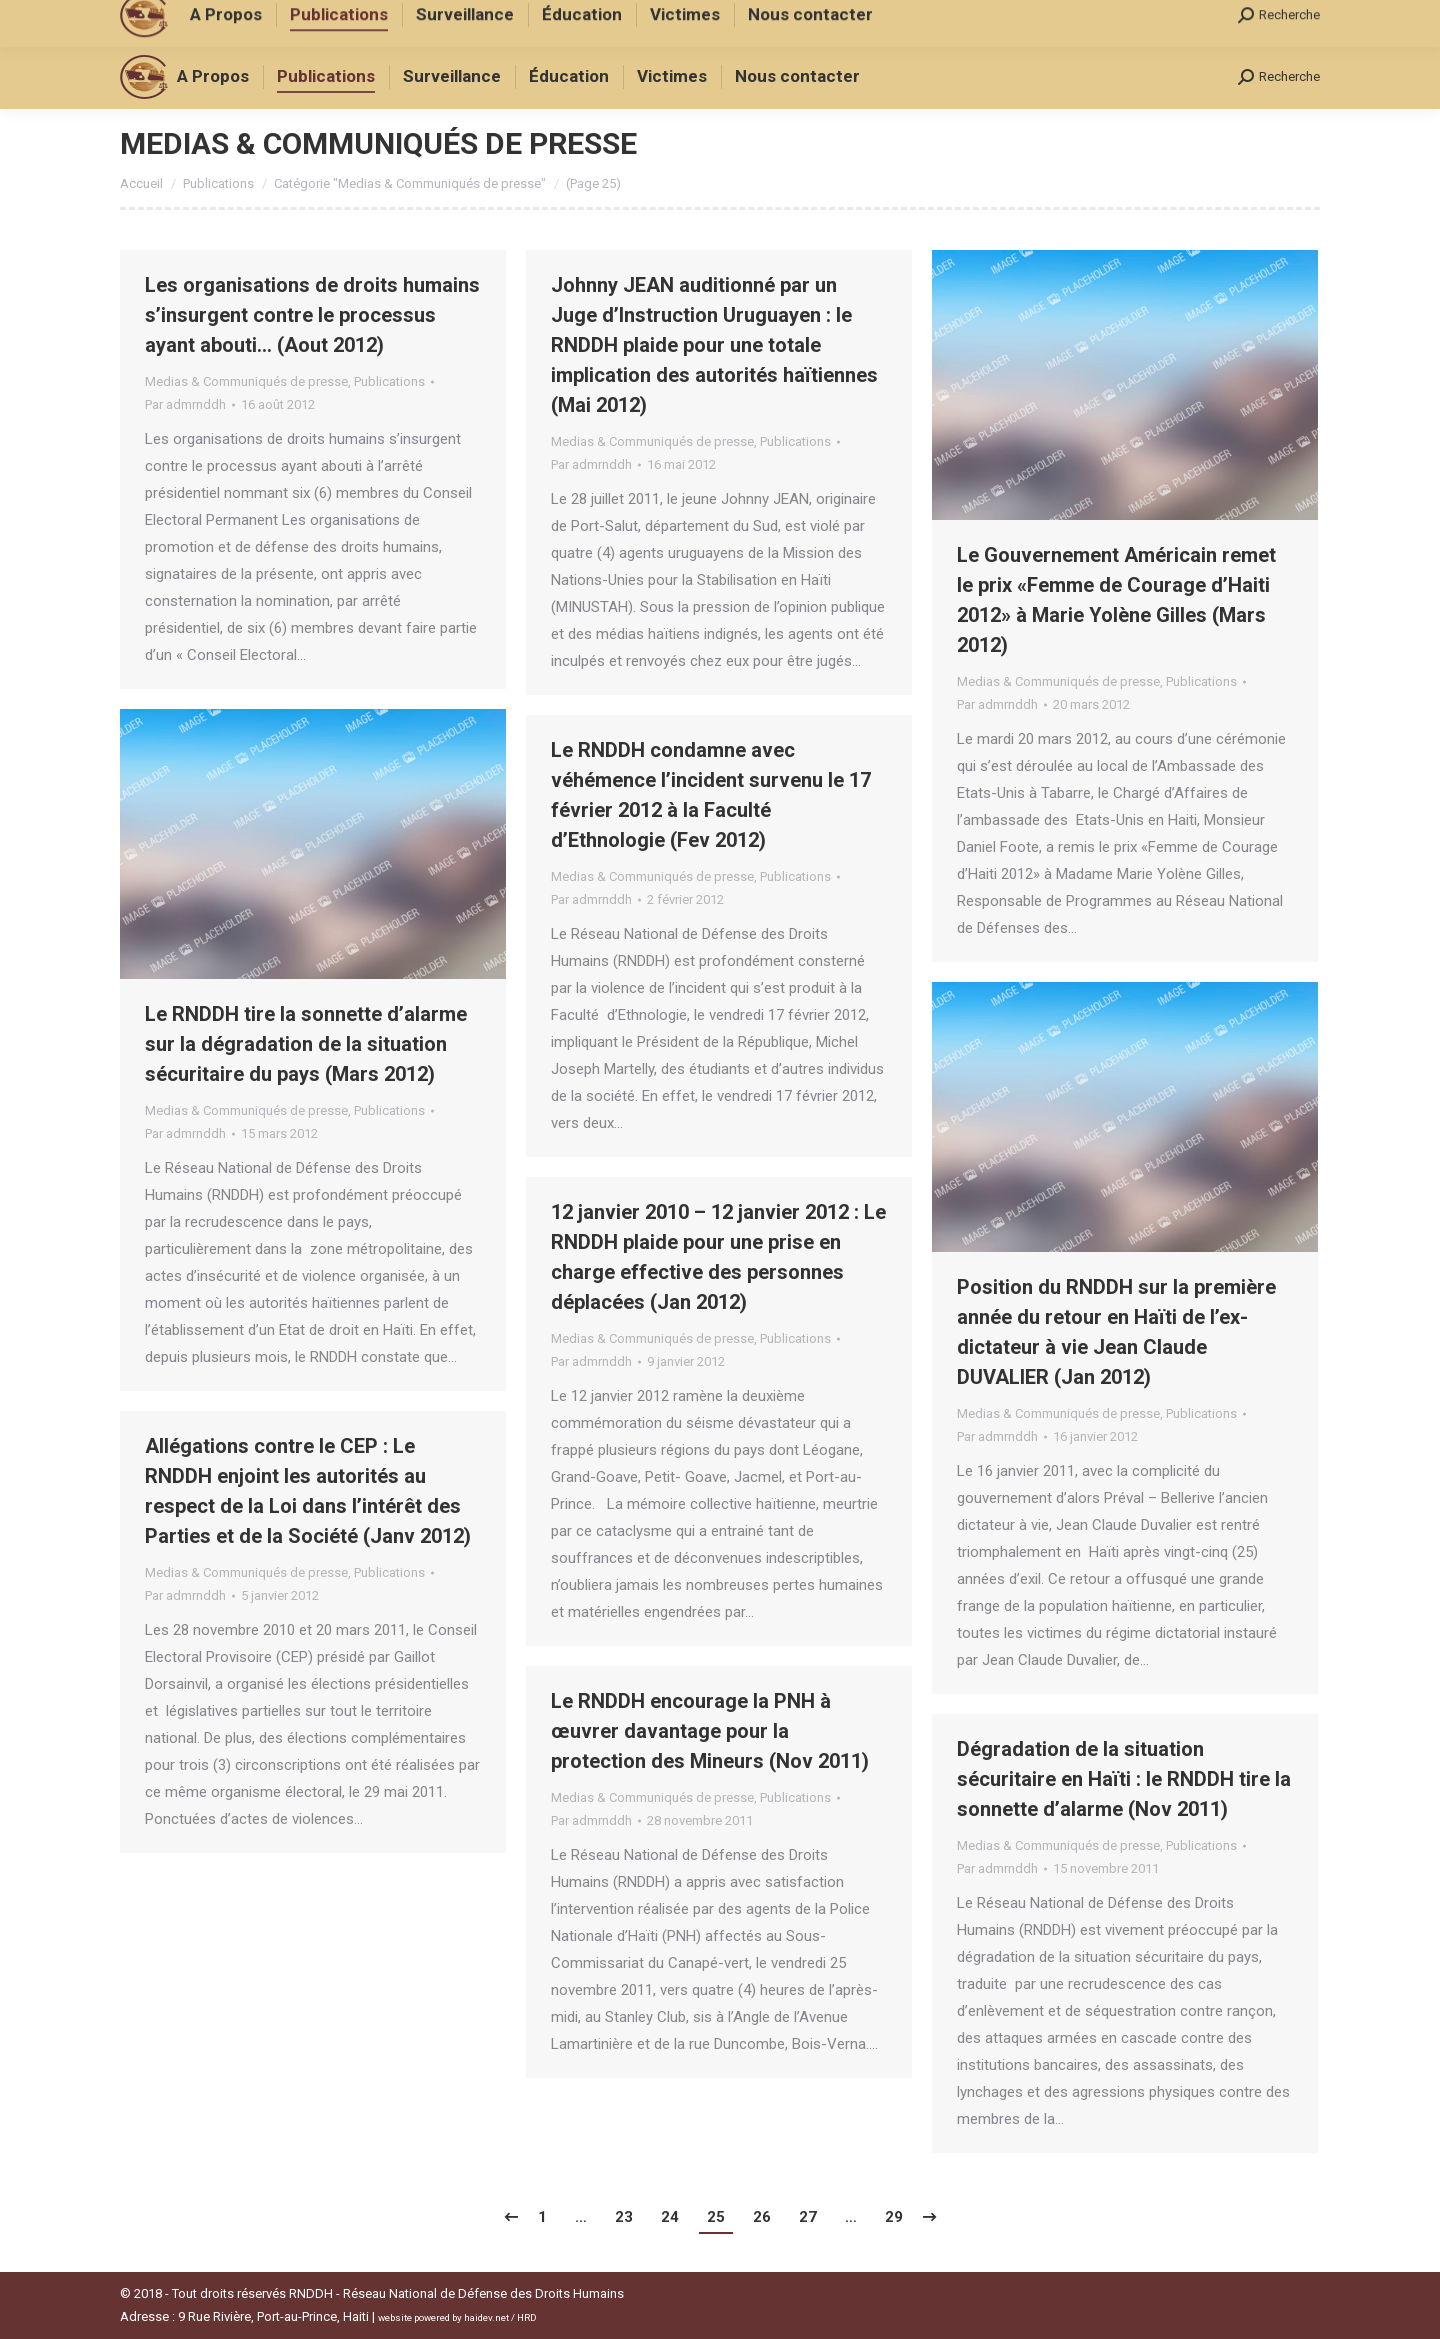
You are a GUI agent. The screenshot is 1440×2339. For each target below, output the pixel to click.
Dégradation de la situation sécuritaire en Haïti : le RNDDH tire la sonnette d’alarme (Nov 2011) (1124, 1779)
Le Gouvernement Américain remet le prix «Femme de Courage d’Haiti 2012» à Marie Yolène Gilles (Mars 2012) (1116, 600)
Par (185, 404)
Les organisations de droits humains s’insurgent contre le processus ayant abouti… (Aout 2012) (312, 315)
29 (894, 2217)
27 (808, 2217)
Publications (389, 381)
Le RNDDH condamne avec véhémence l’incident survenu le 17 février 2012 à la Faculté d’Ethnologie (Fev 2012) (711, 795)
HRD (527, 2317)
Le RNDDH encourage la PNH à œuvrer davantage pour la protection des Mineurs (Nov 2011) (710, 1731)
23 (624, 2217)
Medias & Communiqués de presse (246, 381)
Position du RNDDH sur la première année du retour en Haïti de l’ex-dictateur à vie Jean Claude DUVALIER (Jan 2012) (1116, 1332)
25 (716, 2217)
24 (670, 2217)
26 (762, 2217)
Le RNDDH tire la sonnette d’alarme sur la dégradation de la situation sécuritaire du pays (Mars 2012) (306, 1044)
